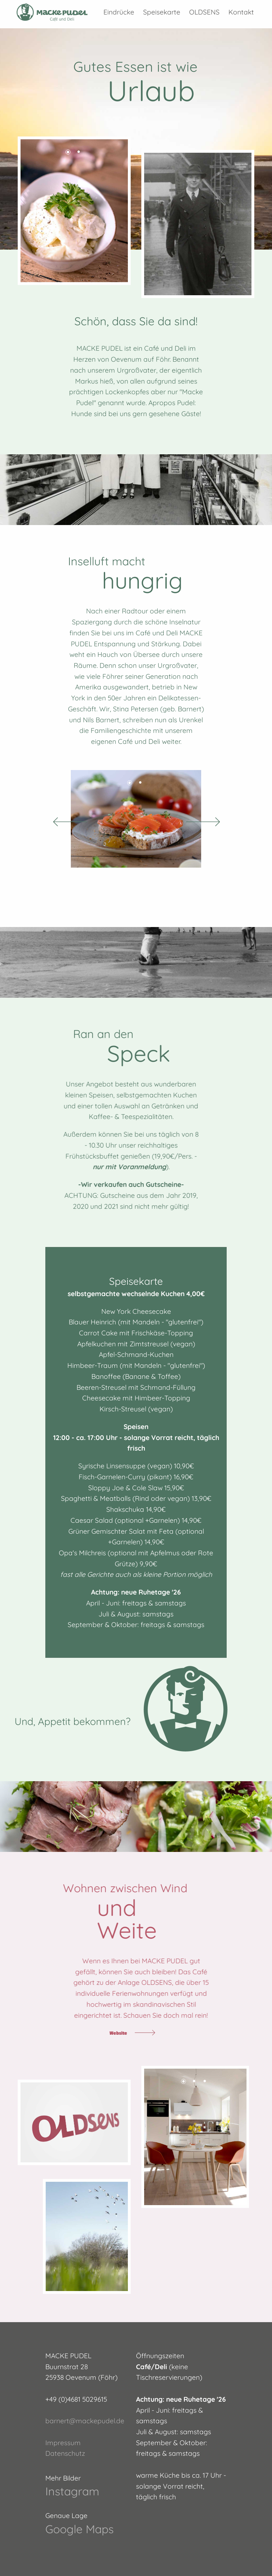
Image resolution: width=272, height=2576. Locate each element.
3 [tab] (205, 2082)
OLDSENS (204, 12)
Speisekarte (161, 12)
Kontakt (241, 12)
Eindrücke (118, 12)
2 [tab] (79, 153)
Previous (62, 818)
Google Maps (79, 2529)
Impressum (63, 2442)
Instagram (72, 2491)
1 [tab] (69, 153)
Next (209, 818)
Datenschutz (65, 2453)
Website (118, 2033)
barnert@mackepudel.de (84, 2421)
